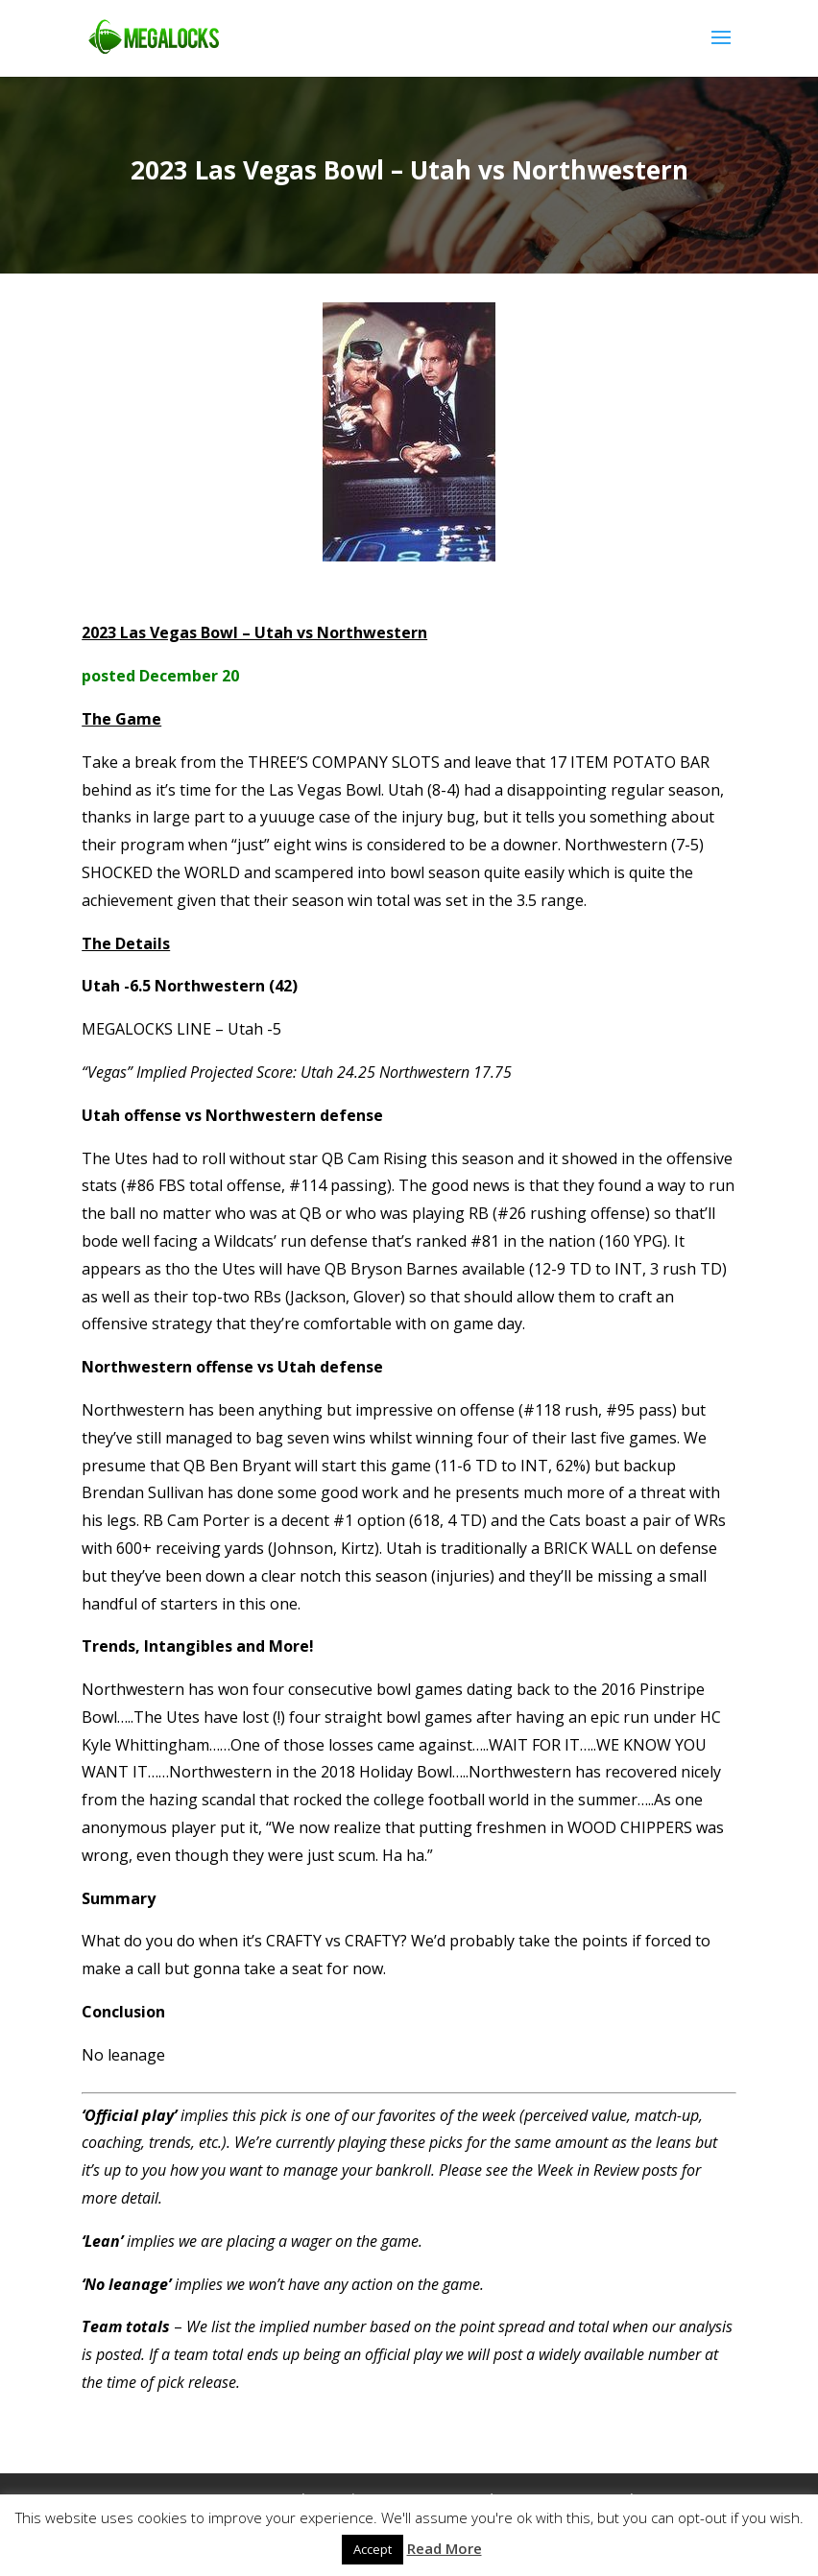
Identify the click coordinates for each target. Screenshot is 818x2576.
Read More (444, 2548)
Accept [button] (372, 2549)
